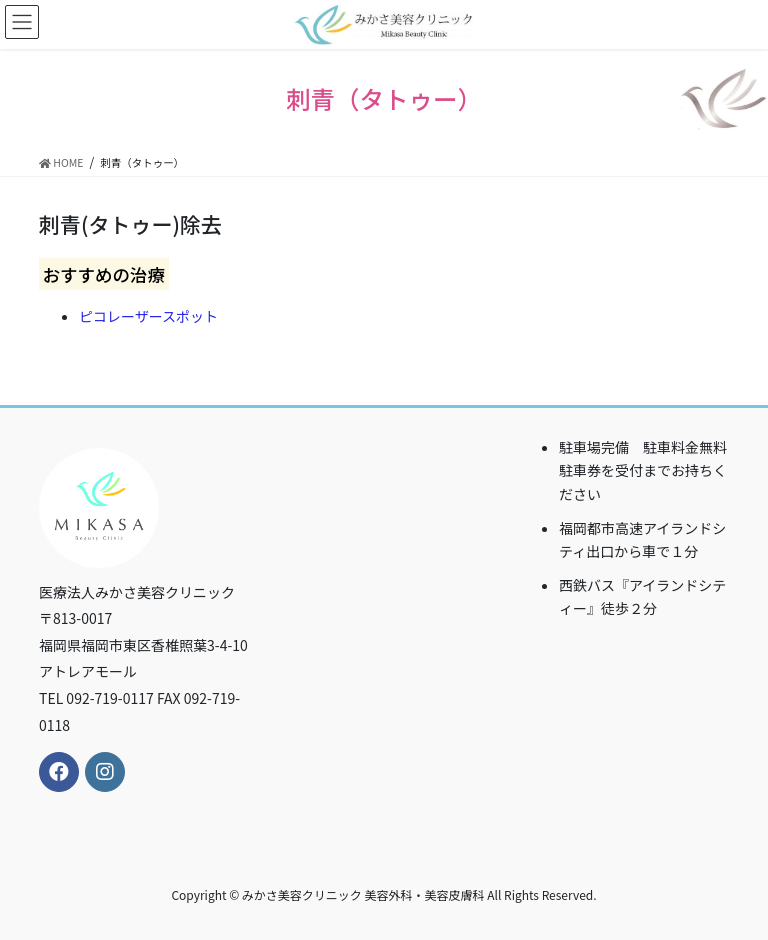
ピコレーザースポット (148, 316)
